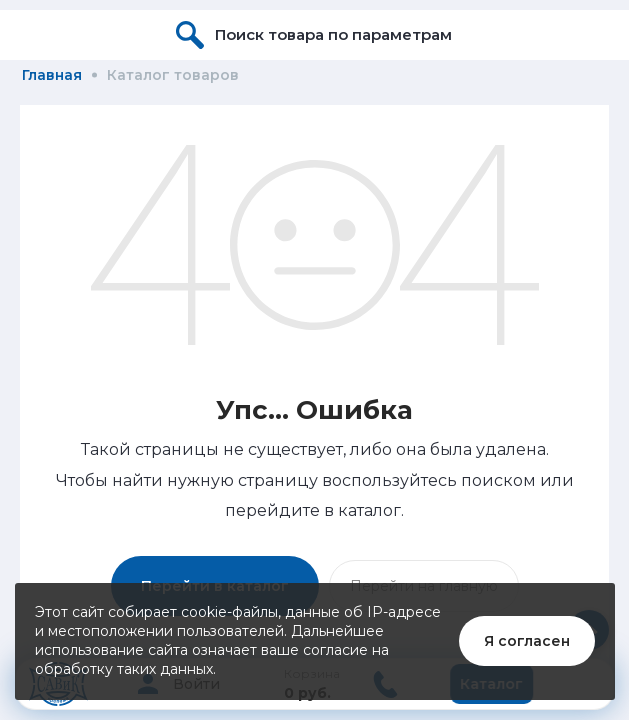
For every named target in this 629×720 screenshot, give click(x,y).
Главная (52, 75)
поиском (498, 480)
